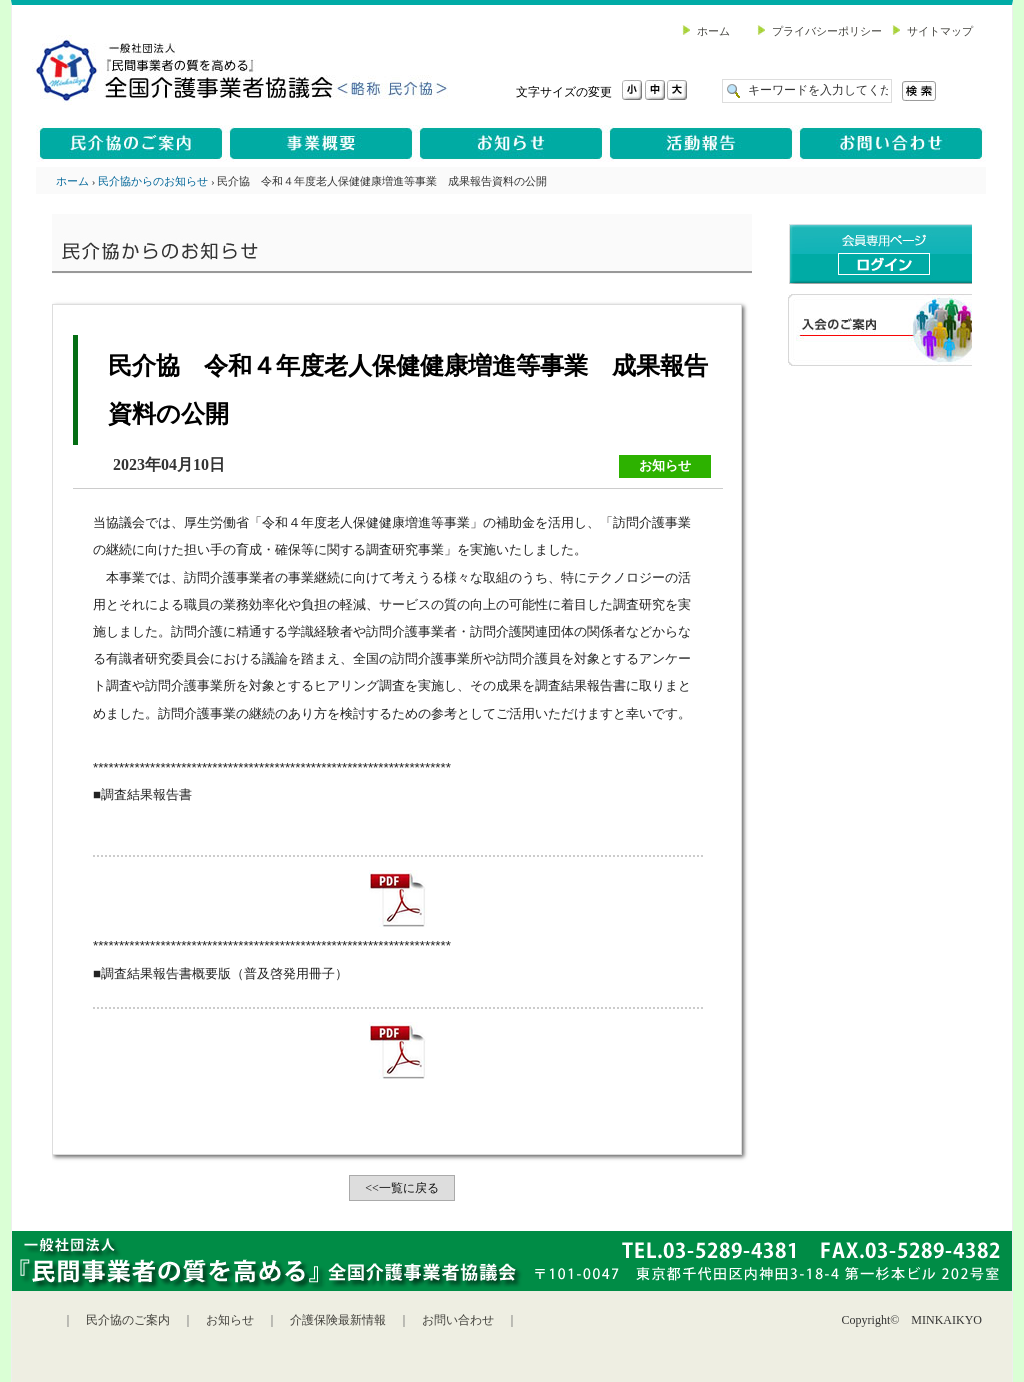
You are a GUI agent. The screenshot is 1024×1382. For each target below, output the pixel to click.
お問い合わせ (458, 1320)
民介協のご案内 (128, 1320)
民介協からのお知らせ (153, 181)
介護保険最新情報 (338, 1320)
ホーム (72, 181)
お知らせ (230, 1320)
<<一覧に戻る (402, 1188)
